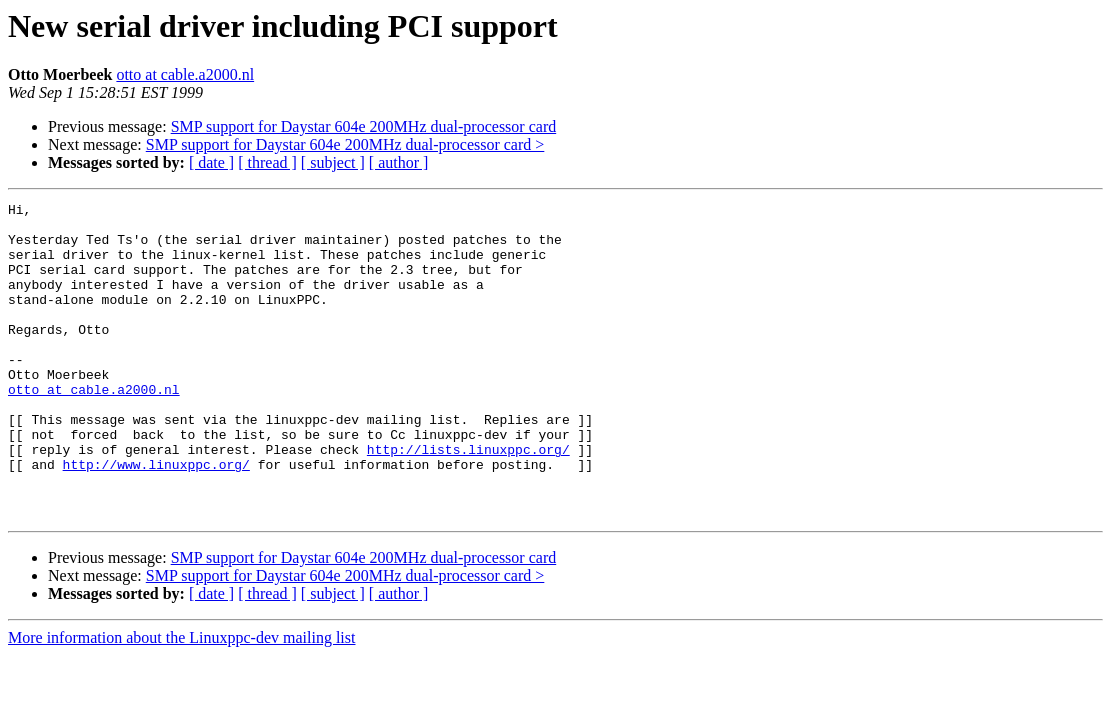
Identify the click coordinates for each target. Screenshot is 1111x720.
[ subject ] (333, 162)
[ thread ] (267, 162)
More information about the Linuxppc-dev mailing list (181, 700)
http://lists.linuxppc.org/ (468, 500)
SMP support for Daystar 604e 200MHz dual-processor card (364, 126)
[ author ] (399, 162)
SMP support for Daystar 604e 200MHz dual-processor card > (345, 144)
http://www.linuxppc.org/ (156, 518)
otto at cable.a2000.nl (185, 74)
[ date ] (211, 162)
